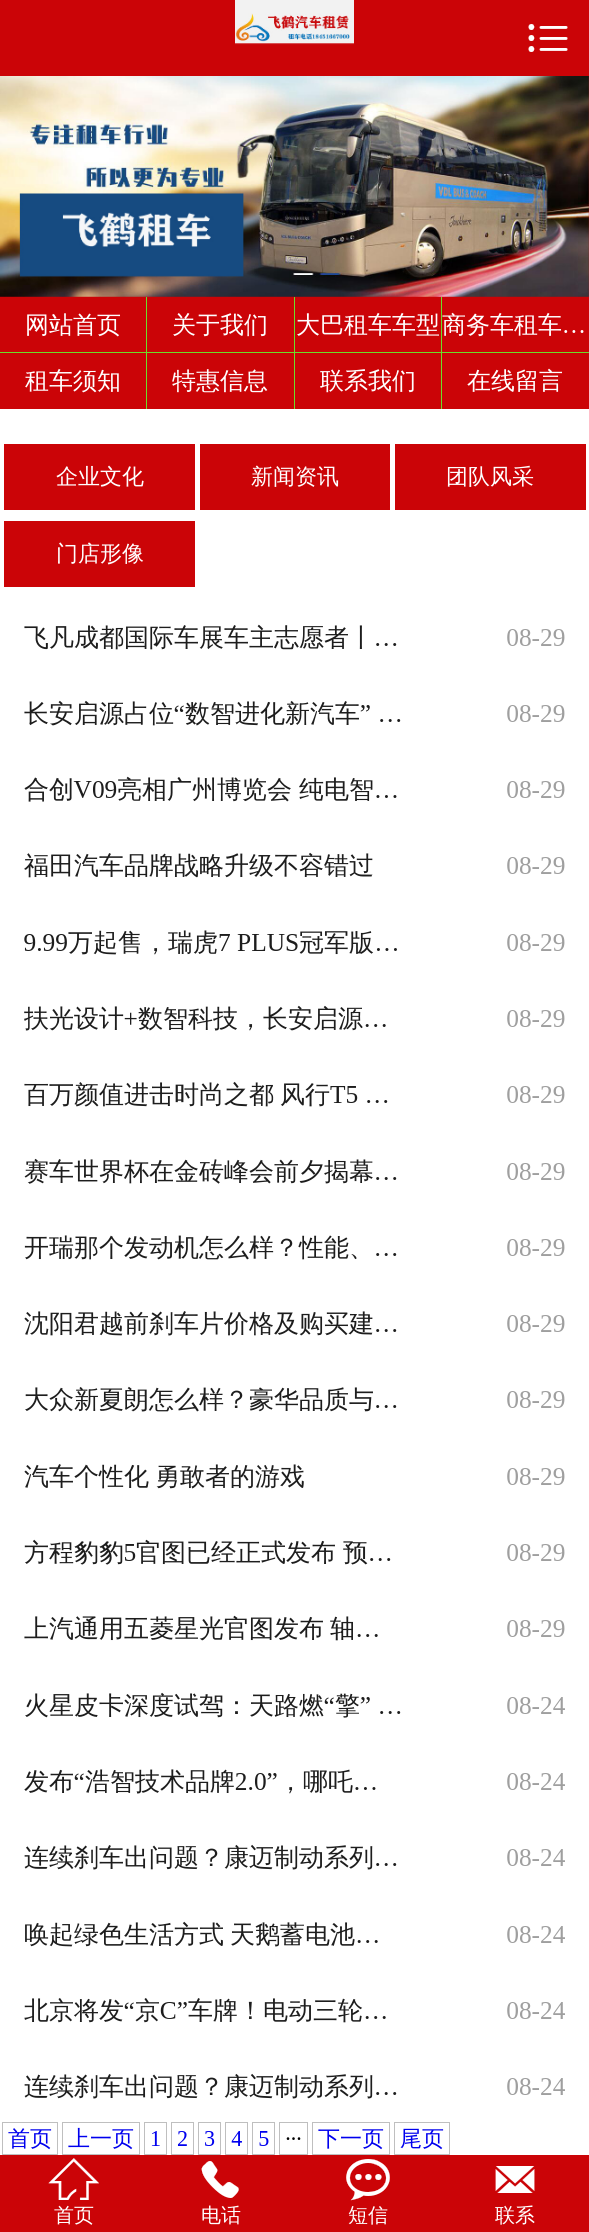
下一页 (351, 2138)
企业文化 (100, 476)
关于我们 (220, 324)
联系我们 (368, 380)
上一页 (101, 2138)
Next (570, 176)
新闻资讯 (295, 476)
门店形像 (100, 553)
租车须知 (73, 380)
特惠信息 (220, 380)
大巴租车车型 (368, 324)
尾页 (422, 2138)
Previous (19, 176)
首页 (30, 2138)
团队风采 (490, 476)
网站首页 (73, 324)
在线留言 (515, 380)
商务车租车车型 (515, 324)
